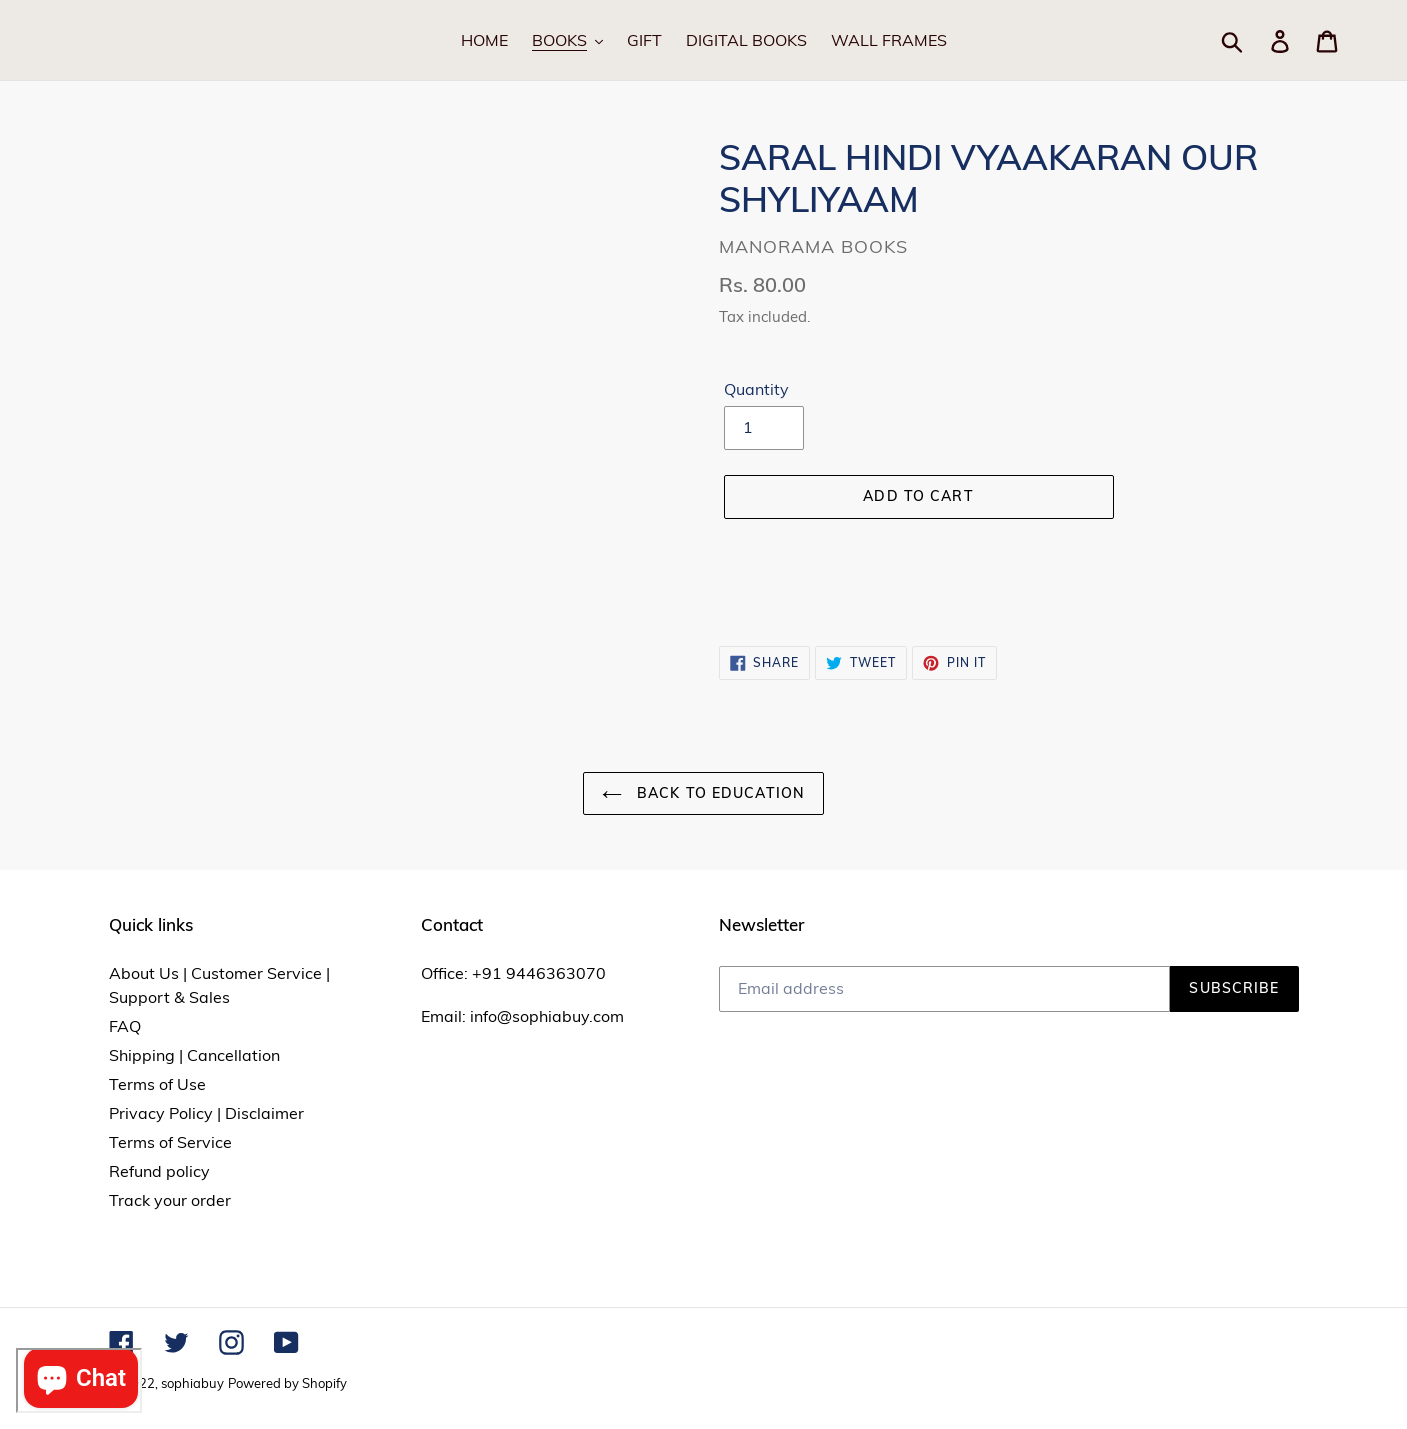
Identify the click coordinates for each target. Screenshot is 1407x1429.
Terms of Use (157, 1084)
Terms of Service (170, 1142)
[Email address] (945, 989)
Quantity (756, 389)
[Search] (1255, 40)
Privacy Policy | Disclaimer (206, 1113)
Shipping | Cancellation (194, 1055)
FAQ (125, 1026)
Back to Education (703, 793)
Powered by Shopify (287, 1383)
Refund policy (159, 1171)
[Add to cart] (919, 497)
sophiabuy (192, 1383)
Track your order (170, 1200)
